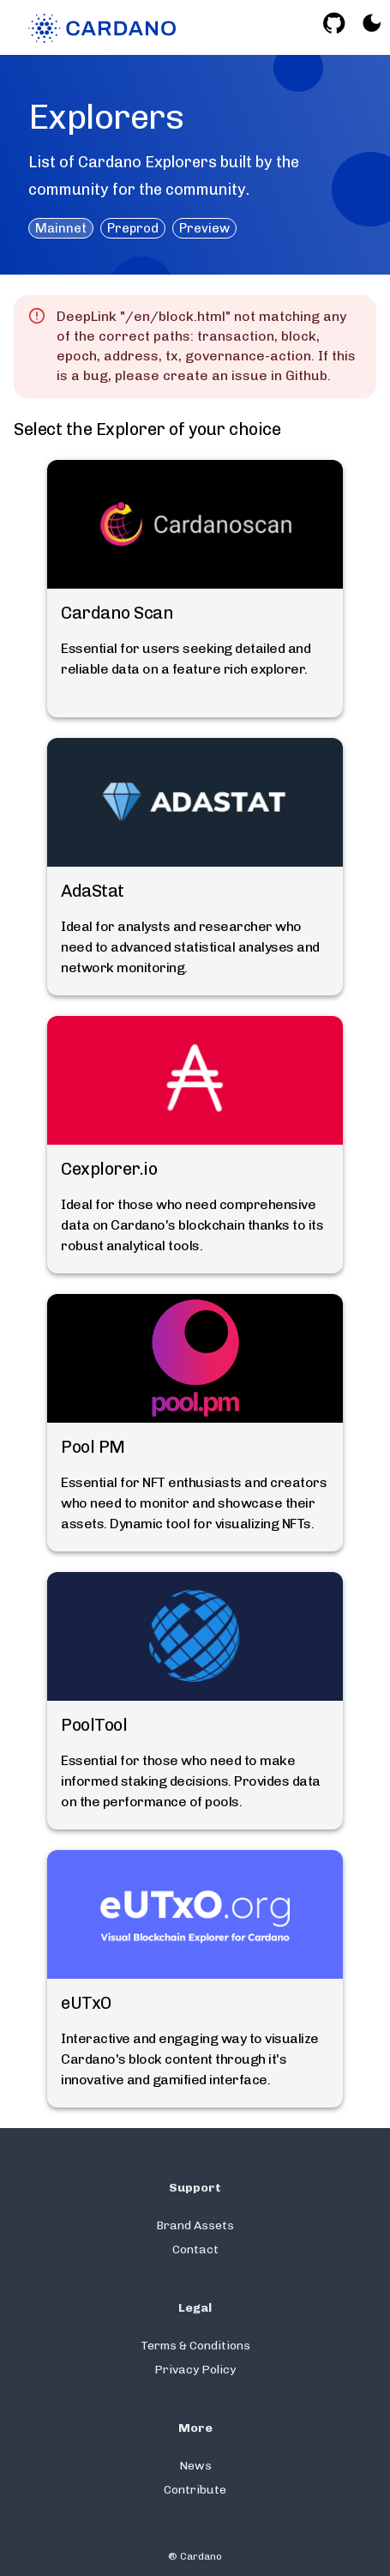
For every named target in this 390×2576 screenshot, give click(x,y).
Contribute (195, 2489)
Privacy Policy (195, 2369)
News (195, 2465)
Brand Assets (195, 2225)
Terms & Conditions (195, 2345)
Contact (195, 2249)
